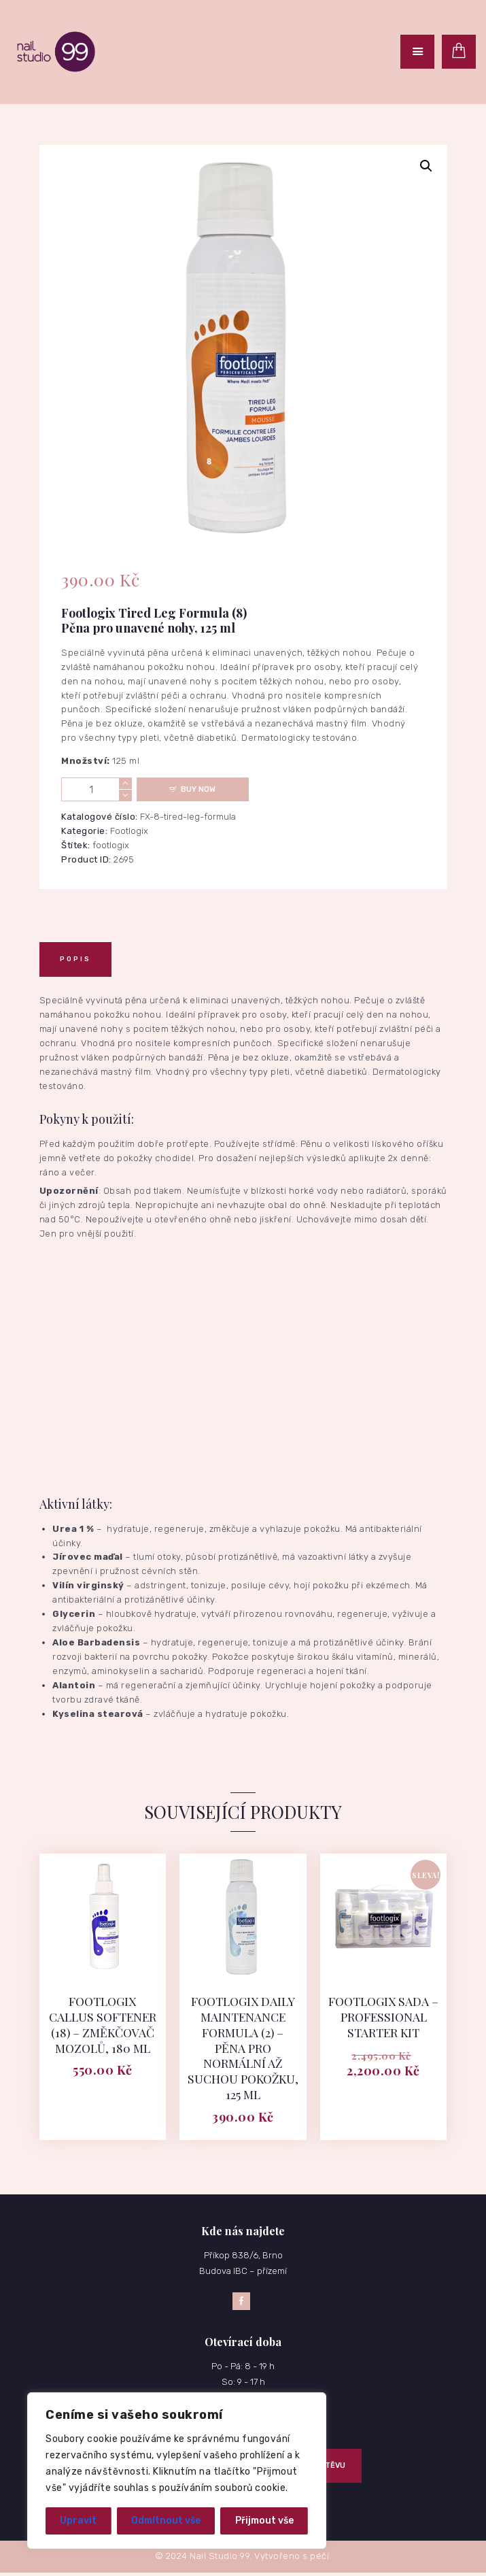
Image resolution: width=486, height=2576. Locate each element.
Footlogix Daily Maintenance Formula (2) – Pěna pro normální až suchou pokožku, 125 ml (243, 2049)
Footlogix (129, 831)
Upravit (78, 2520)
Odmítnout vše (166, 2520)
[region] (176, 2470)
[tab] (75, 959)
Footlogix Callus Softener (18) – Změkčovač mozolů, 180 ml (102, 2025)
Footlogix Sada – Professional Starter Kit (384, 2017)
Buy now (198, 789)
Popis (75, 959)
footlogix (110, 845)
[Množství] (96, 789)
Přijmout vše (264, 2520)
